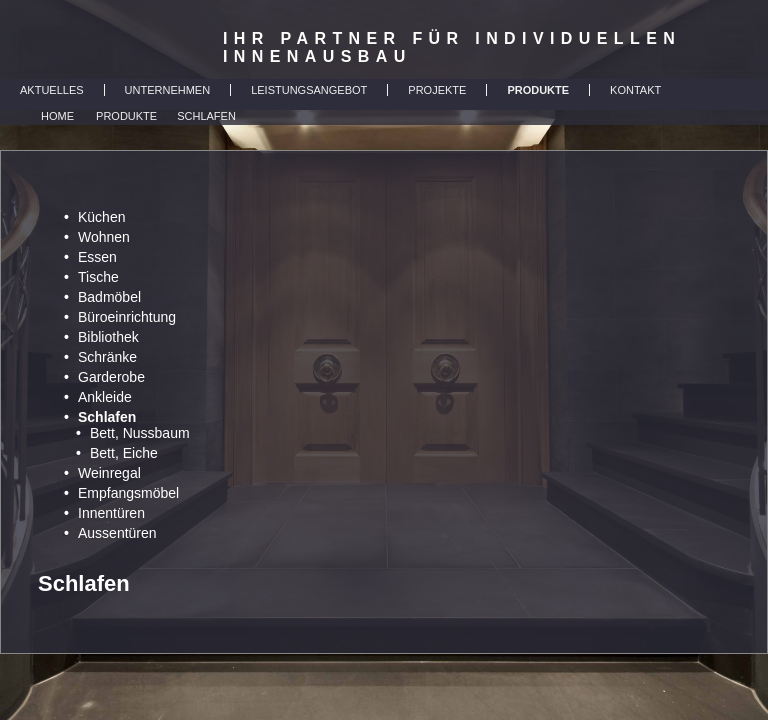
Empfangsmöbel (128, 493)
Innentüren (111, 513)
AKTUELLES (52, 90)
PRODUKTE (538, 90)
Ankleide (105, 397)
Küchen (101, 217)
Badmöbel (109, 297)
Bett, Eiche (124, 453)
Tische (98, 277)
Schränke (107, 357)
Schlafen (206, 116)
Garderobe (111, 377)
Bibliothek (108, 337)
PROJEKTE (437, 90)
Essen (97, 257)
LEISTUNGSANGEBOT (309, 90)
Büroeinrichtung (127, 317)
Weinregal (109, 473)
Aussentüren (117, 533)
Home (57, 116)
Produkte (126, 116)
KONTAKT (635, 90)
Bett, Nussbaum (140, 433)
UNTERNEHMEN (168, 90)
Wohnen (104, 237)
